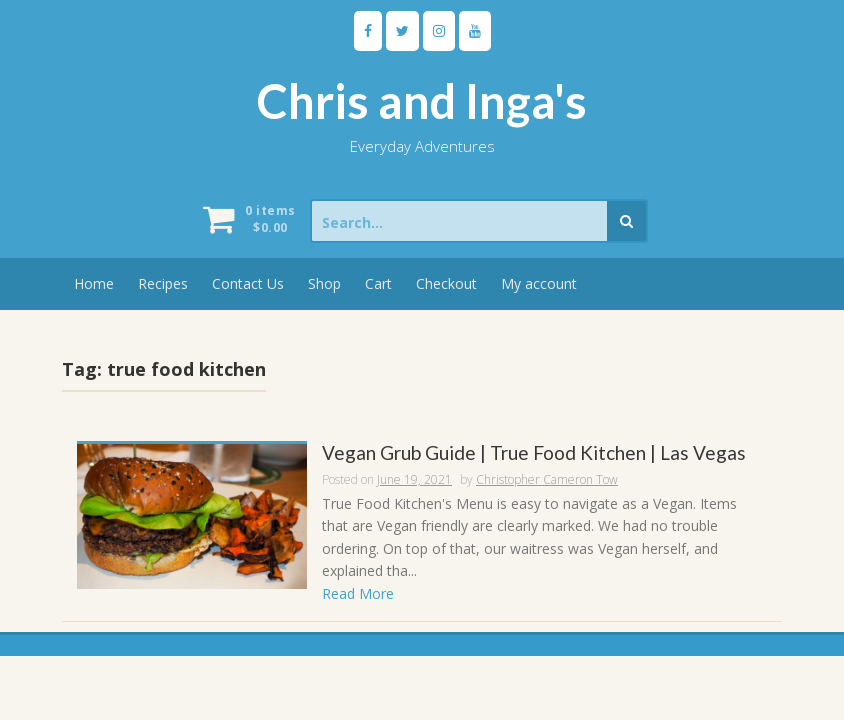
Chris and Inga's (422, 101)
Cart (378, 283)
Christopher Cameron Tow (547, 479)
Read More (358, 593)
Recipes (163, 283)
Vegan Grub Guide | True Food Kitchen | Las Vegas (534, 453)
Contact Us (248, 283)
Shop (324, 283)
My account (539, 283)
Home (94, 283)
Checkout (446, 283)
